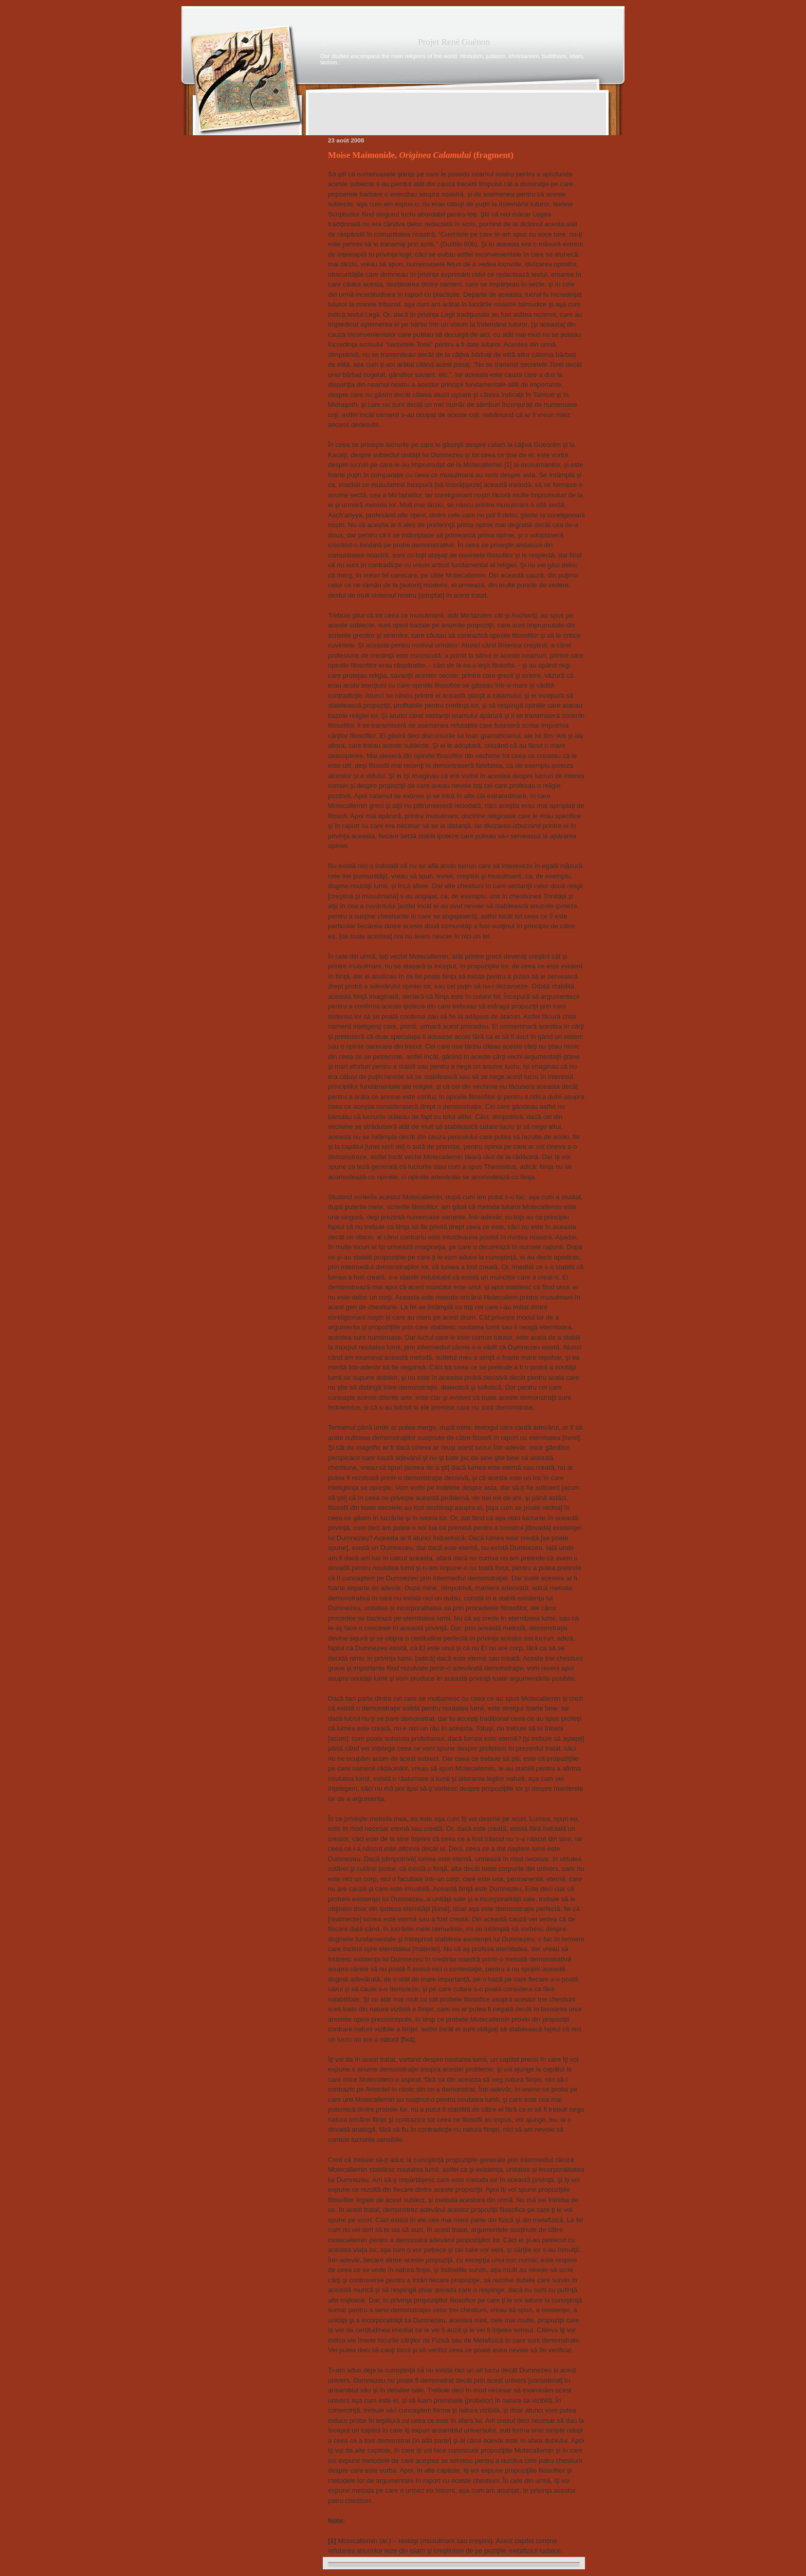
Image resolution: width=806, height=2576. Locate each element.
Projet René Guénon (454, 42)
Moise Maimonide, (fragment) (421, 155)
